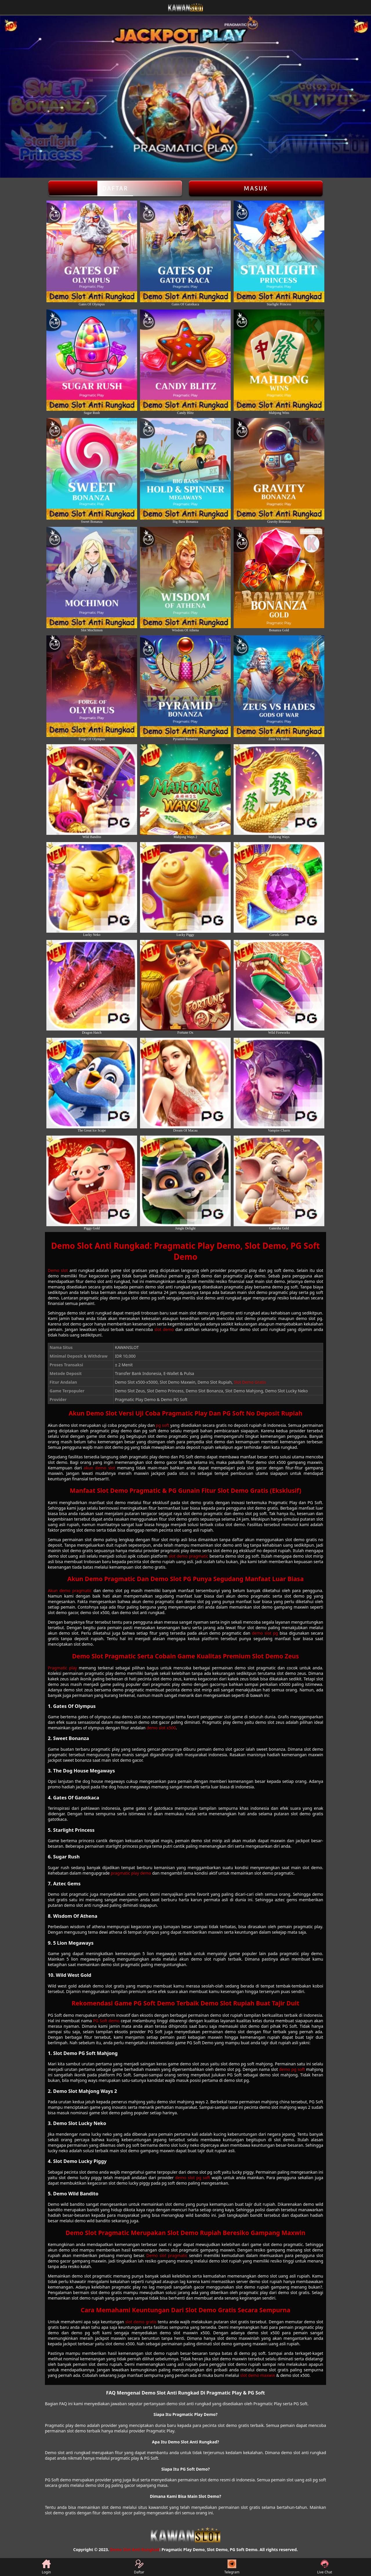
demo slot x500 (161, 1727)
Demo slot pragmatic (167, 2255)
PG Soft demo (106, 2020)
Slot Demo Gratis (250, 1382)
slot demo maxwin (257, 2375)
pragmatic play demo (131, 1873)
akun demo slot (99, 1468)
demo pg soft (292, 2069)
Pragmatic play (62, 1668)
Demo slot (58, 1270)
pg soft (162, 1425)
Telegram (232, 2567)
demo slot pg (265, 1633)
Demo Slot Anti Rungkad (134, 2549)
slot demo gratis (141, 2321)
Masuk (256, 188)
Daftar (115, 188)
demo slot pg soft (192, 2177)
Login (46, 2567)
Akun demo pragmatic (70, 1590)
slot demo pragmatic (188, 1556)
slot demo (164, 1329)
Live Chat (324, 2567)
